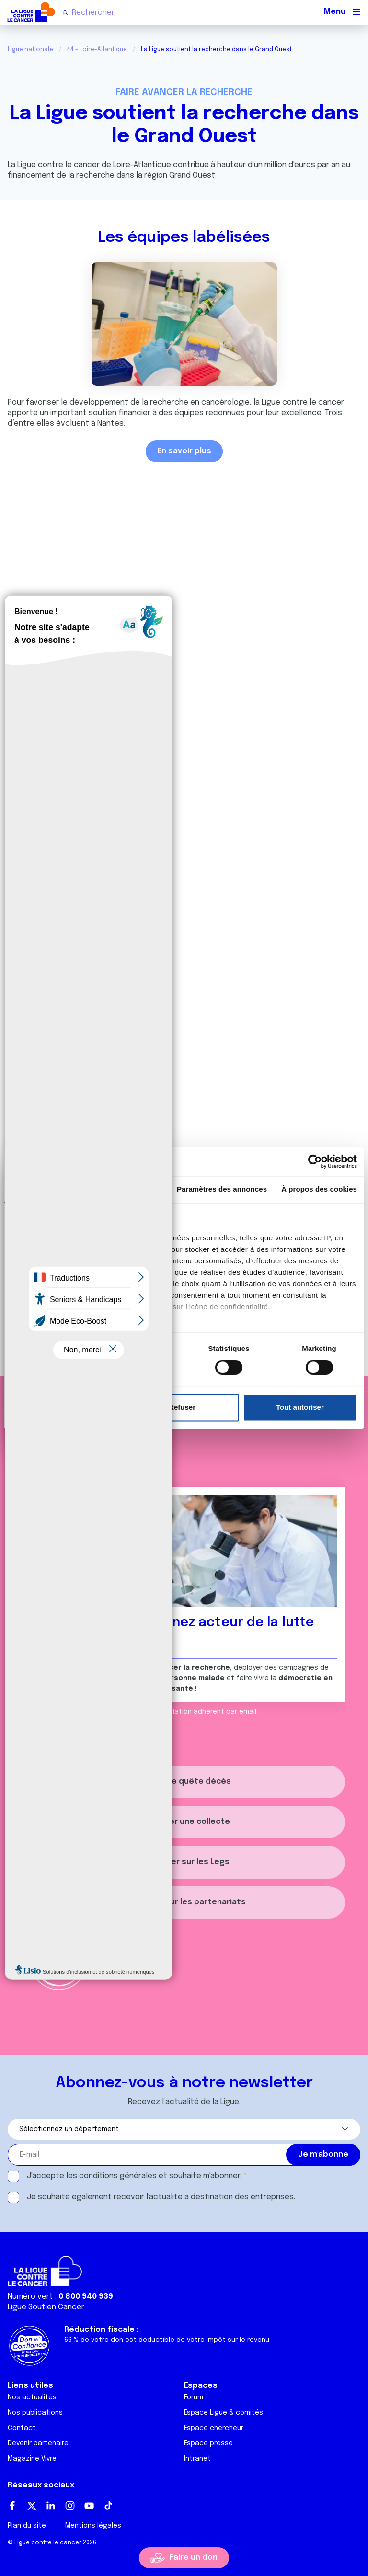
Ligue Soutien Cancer (46, 2307)
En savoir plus (184, 451)
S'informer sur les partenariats (184, 1902)
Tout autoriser (300, 1407)
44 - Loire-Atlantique (97, 50)
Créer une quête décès (184, 1781)
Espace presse (208, 2443)
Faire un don (194, 2558)
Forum (193, 2397)
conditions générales (118, 2176)
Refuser (182, 1407)
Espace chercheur (213, 2428)
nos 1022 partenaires (78, 1238)
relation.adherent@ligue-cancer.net (87, 1722)
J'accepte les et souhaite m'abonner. (134, 2176)
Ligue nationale (30, 50)
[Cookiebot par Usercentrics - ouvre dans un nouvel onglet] (315, 1161)
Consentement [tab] (45, 1189)
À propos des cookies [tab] (319, 1189)
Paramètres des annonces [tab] (222, 1189)
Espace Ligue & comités (223, 2412)
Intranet (197, 2458)
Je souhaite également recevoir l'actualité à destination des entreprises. (161, 2197)
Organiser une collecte (184, 1822)
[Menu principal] (356, 12)
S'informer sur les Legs (184, 1862)
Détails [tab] (128, 1189)
